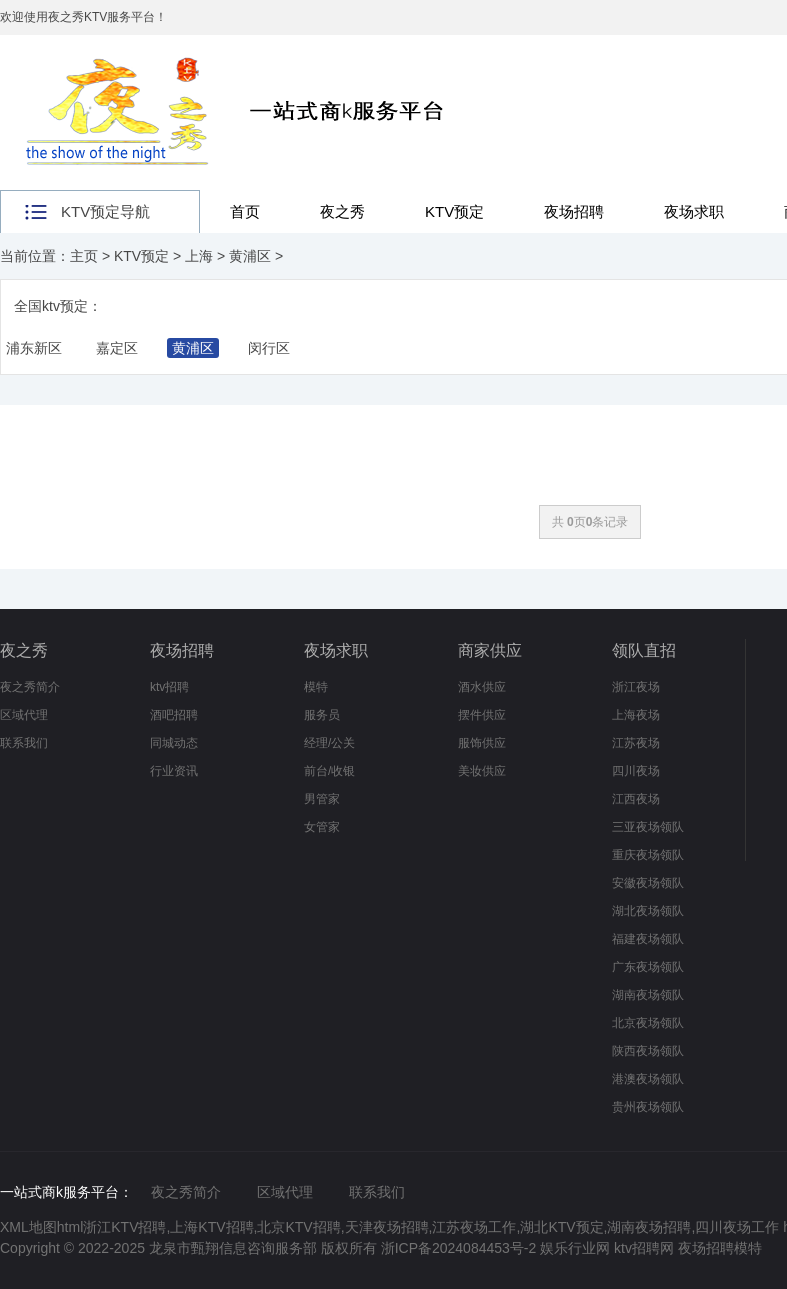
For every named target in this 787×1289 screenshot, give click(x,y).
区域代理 (24, 715)
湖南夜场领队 (648, 995)
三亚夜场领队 (648, 827)
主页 (84, 256)
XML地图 (28, 1227)
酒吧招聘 (174, 715)
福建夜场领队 (648, 939)
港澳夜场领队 (648, 1079)
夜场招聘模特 (720, 1248)
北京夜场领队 (648, 1023)
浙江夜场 (636, 687)
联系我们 (24, 743)
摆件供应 (482, 715)
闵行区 (269, 348)
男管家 (322, 799)
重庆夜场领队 (648, 855)
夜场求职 (694, 211)
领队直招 (644, 650)
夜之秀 (342, 211)
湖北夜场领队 (648, 911)
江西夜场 (636, 799)
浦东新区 (34, 348)
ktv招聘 (169, 687)
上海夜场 (636, 715)
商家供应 (490, 650)
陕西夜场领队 (648, 1051)
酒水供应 (482, 687)
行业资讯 (174, 771)
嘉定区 (117, 348)
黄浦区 (250, 256)
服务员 (322, 715)
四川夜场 (636, 771)
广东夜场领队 (648, 967)
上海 (199, 256)
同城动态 (174, 743)
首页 (245, 211)
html (70, 1227)
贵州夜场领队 (648, 1107)
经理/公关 (329, 743)
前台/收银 (329, 771)
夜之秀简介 (30, 687)
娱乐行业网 (577, 1248)
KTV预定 (454, 211)
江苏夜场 (636, 743)
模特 (316, 687)
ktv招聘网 (646, 1248)
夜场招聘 (574, 211)
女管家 (322, 827)
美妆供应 (482, 771)
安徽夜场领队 (648, 883)
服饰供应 (482, 743)
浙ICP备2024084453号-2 (459, 1248)
